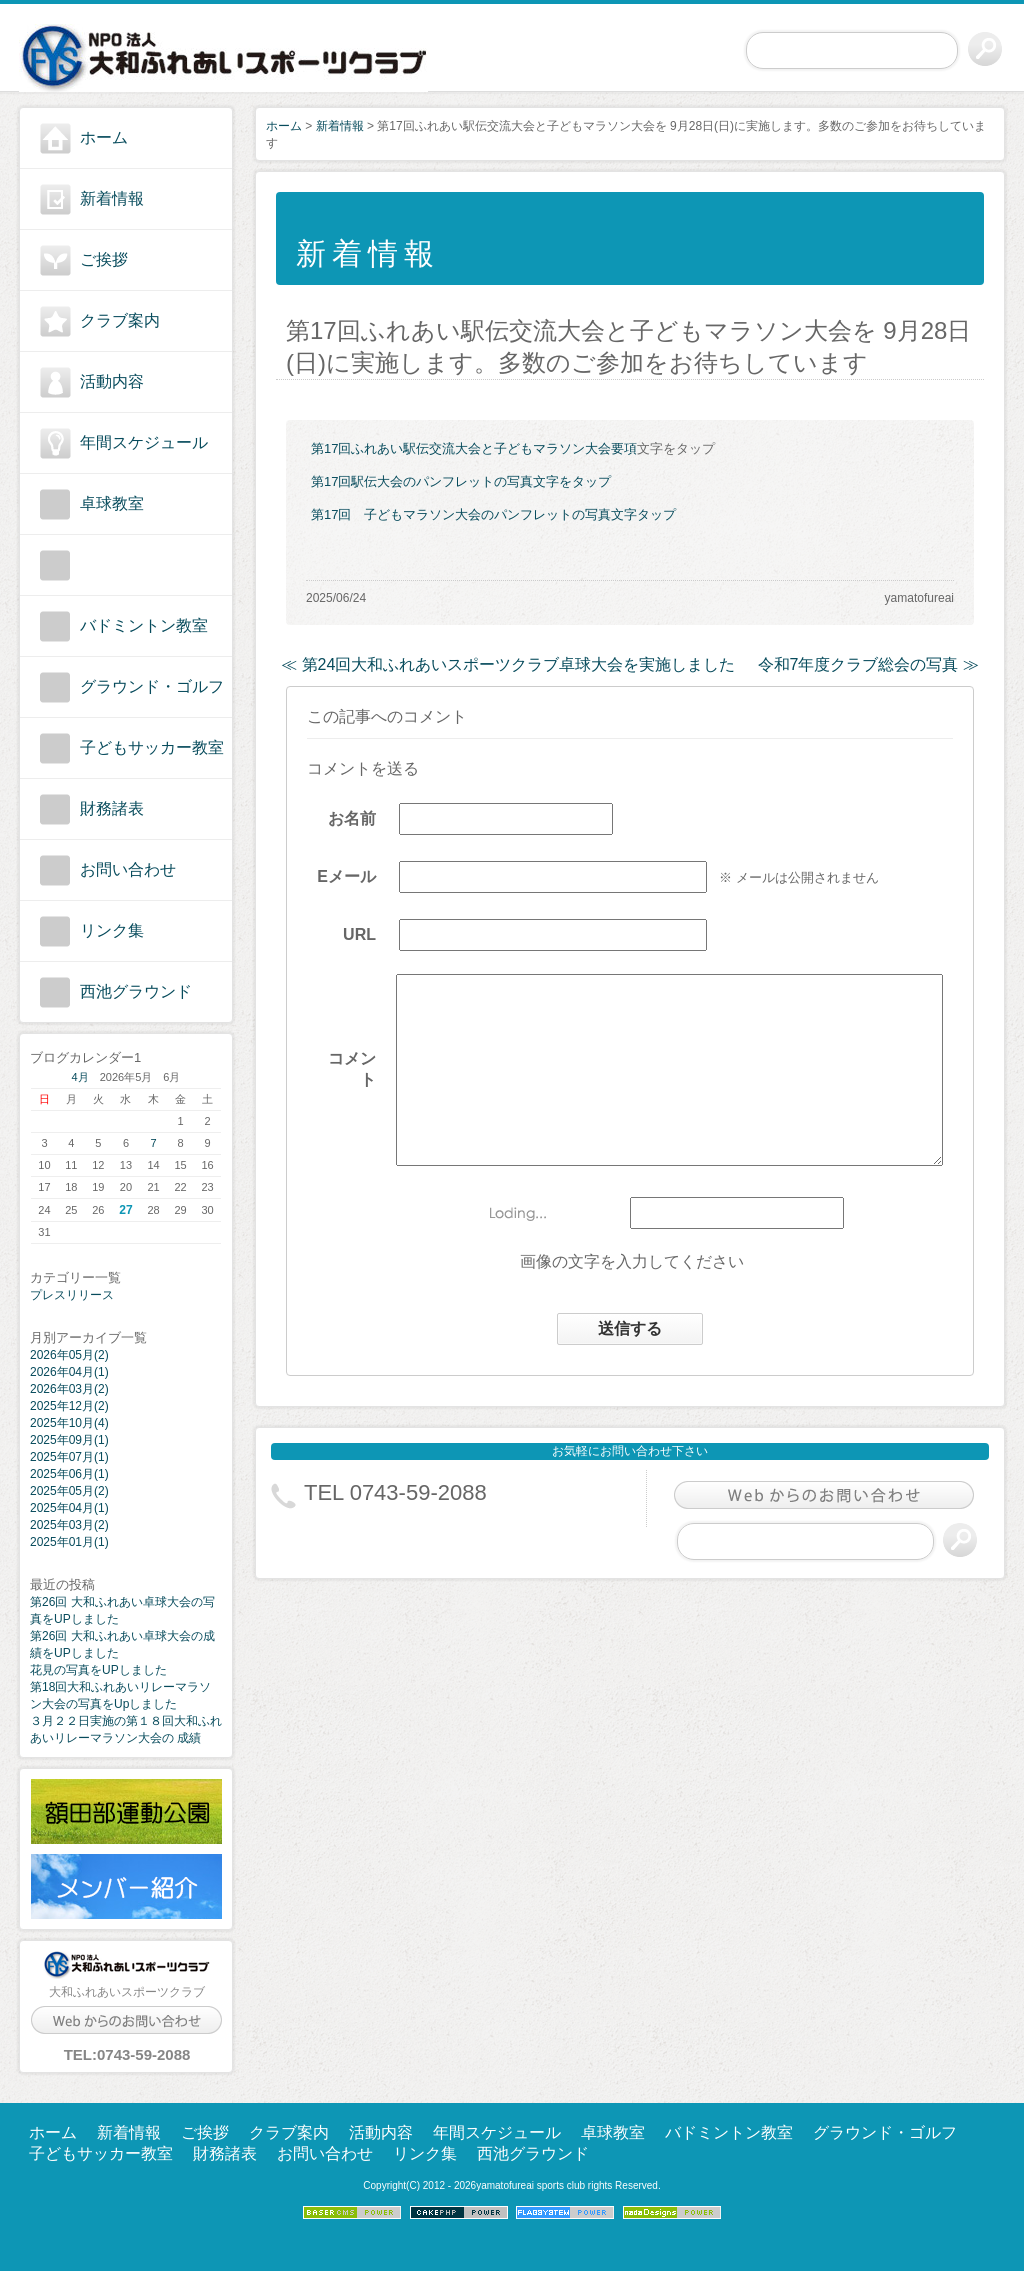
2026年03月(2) (69, 1389)
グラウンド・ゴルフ (152, 686)
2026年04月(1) (69, 1372)
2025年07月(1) (69, 1457)
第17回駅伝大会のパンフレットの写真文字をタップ (461, 481)
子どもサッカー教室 (152, 747)
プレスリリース (72, 1295)
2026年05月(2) (69, 1355)
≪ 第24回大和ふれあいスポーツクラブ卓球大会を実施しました (508, 664)
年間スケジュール (144, 442)
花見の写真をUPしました (98, 1670)
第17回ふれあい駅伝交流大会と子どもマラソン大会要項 (474, 448)
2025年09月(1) (69, 1440)
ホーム (104, 137)
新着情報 (112, 198)
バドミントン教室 (144, 625)
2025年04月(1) (69, 1508)
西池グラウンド (136, 991)
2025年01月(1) (69, 1542)
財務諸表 (112, 808)
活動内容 (112, 381)
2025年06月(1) (69, 1474)
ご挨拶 (104, 259)
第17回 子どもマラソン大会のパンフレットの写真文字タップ (493, 514)
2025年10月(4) (69, 1423)
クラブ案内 (120, 320)
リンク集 (112, 930)
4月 (80, 1077)
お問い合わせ (128, 869)
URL (343, 942)
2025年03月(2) (69, 1525)
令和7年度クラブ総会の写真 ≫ (868, 664)
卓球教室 (112, 503)
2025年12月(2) (69, 1406)
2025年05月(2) (69, 1491)
